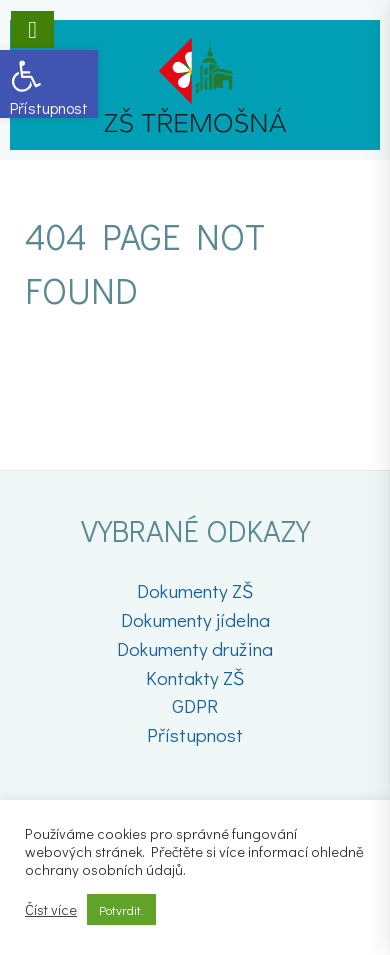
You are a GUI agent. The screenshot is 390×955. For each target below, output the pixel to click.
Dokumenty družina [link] (195, 648)
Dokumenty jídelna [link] (195, 619)
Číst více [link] (51, 910)
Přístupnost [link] (195, 734)
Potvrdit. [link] (121, 909)
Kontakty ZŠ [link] (195, 677)
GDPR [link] (195, 705)
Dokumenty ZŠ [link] (195, 590)
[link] (49, 84)
